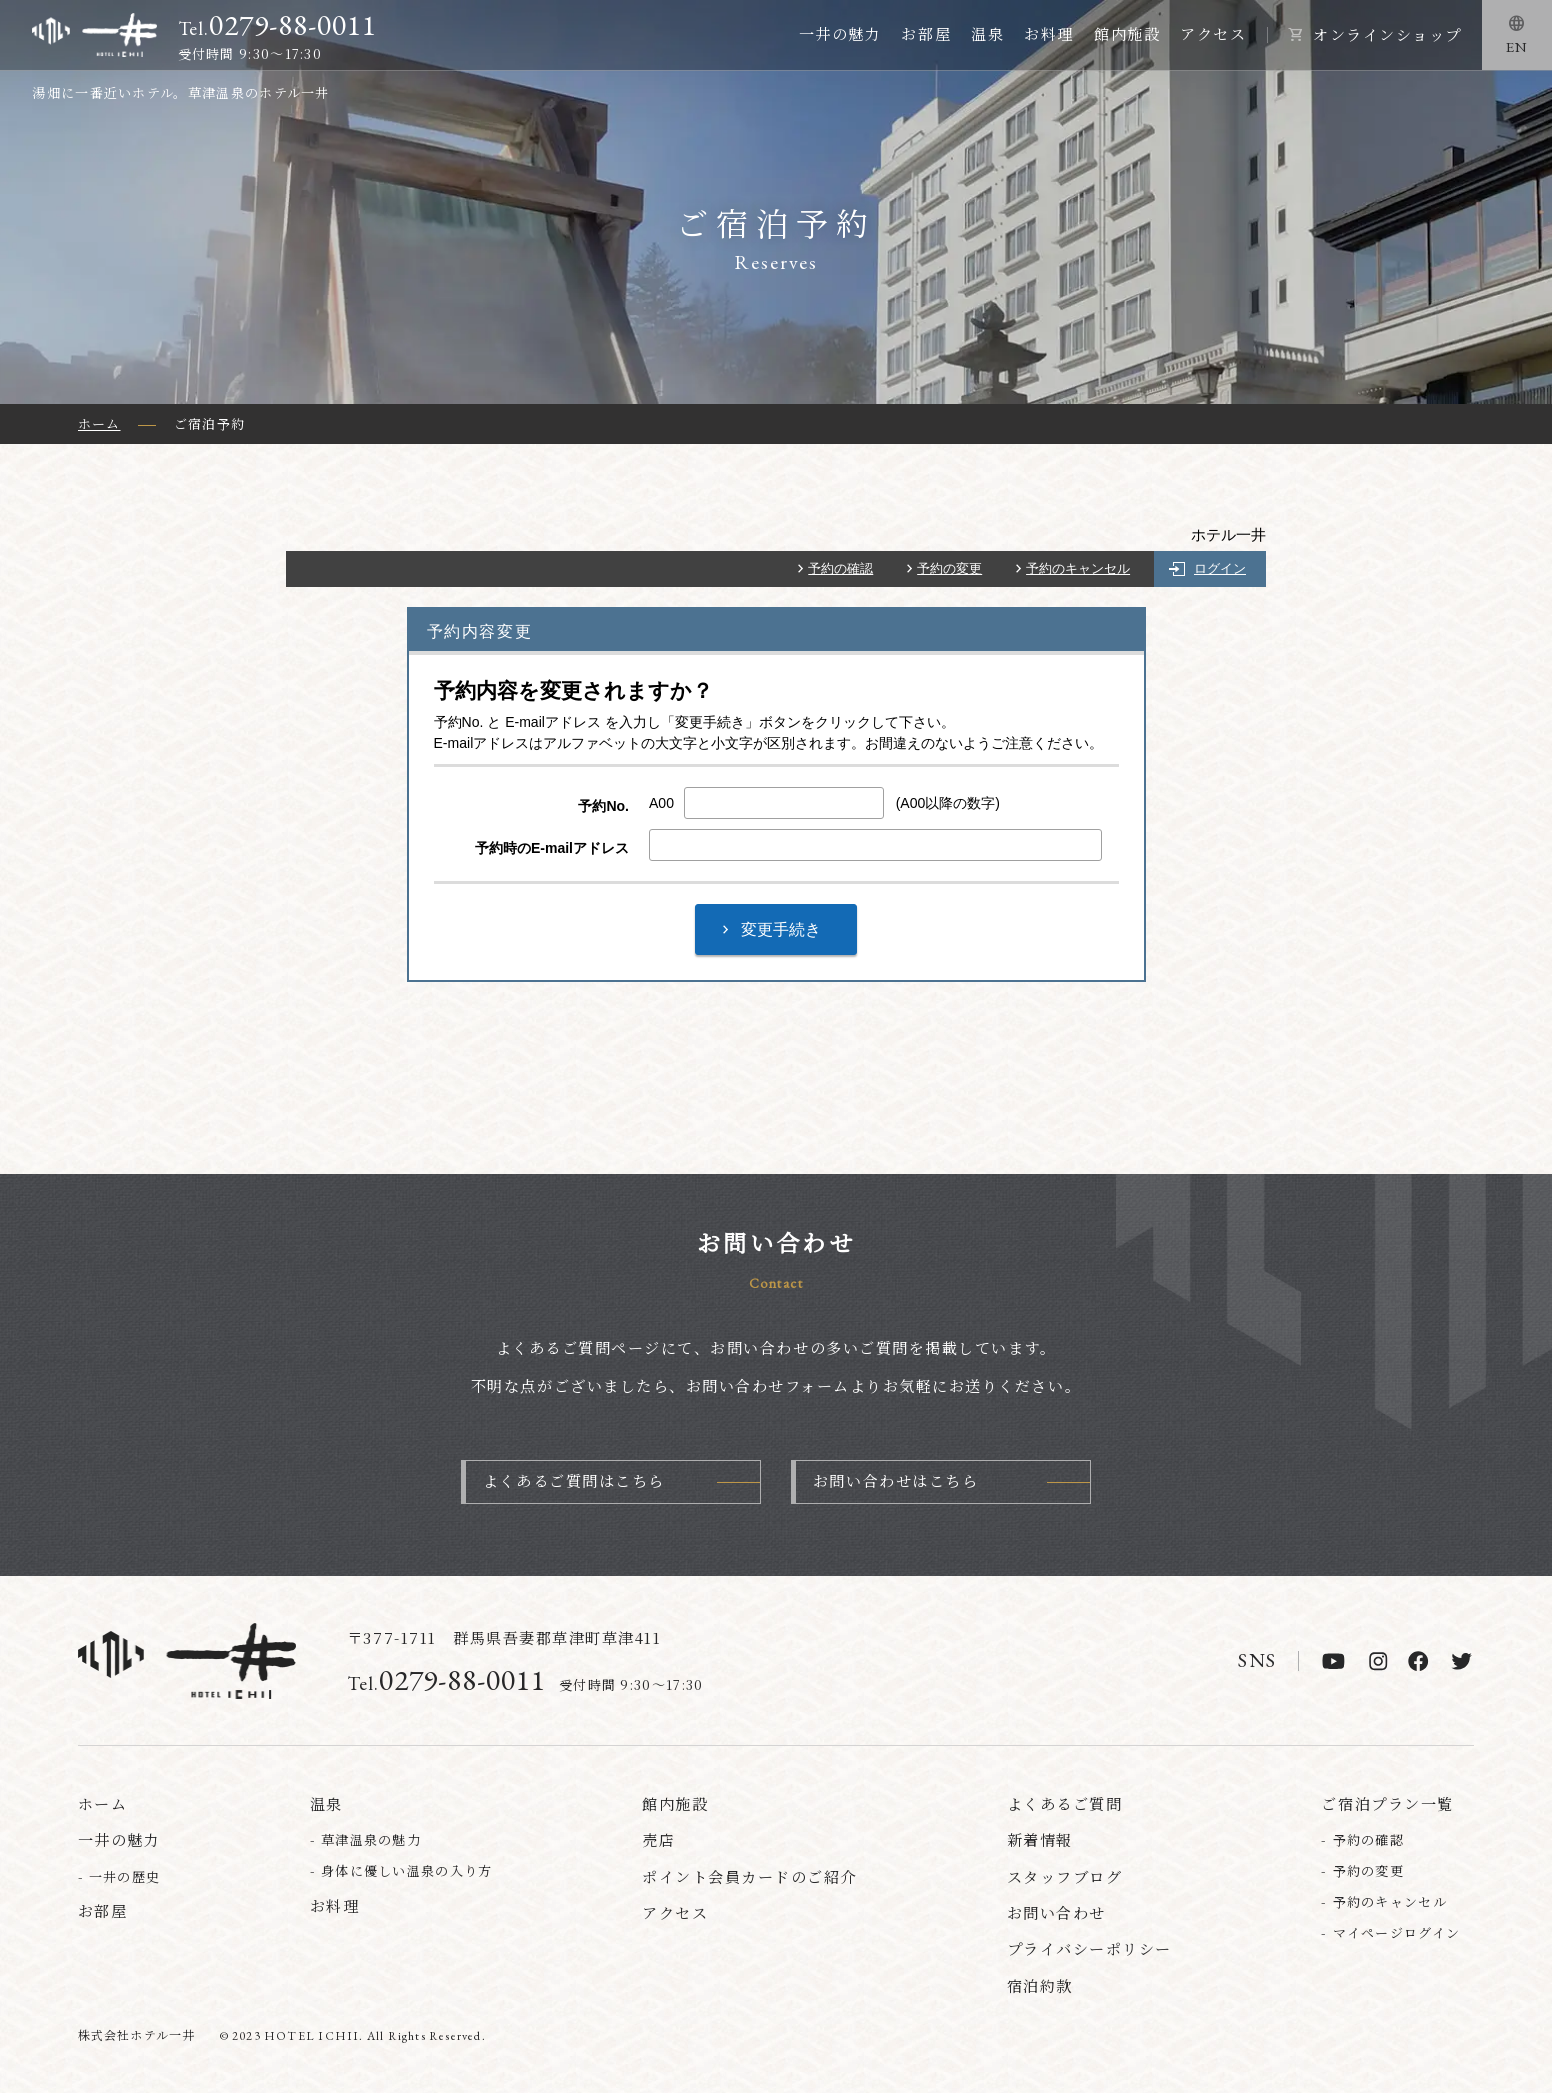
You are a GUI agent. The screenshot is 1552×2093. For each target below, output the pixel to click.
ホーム (103, 1803)
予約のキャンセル (1078, 568)
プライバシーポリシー (1089, 1948)
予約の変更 (949, 568)
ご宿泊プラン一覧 (1387, 1803)
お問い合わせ (1056, 1912)
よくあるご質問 (1065, 1803)
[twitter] (1461, 1661)
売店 (658, 1839)
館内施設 (1127, 33)
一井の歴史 (125, 1876)
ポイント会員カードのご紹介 (749, 1876)
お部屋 (926, 33)
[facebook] (1418, 1661)
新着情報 (1040, 1839)
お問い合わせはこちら (895, 1480)
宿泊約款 (1040, 1985)
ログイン (1220, 568)
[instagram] (1378, 1661)
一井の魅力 (840, 33)
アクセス (1213, 33)
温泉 (987, 33)
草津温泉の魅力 (371, 1839)
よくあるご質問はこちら (574, 1480)
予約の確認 (840, 568)
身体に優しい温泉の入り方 (407, 1870)
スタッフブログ (1065, 1876)
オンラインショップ (1387, 34)
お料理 (1049, 33)
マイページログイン (1397, 1932)
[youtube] (1333, 1661)
